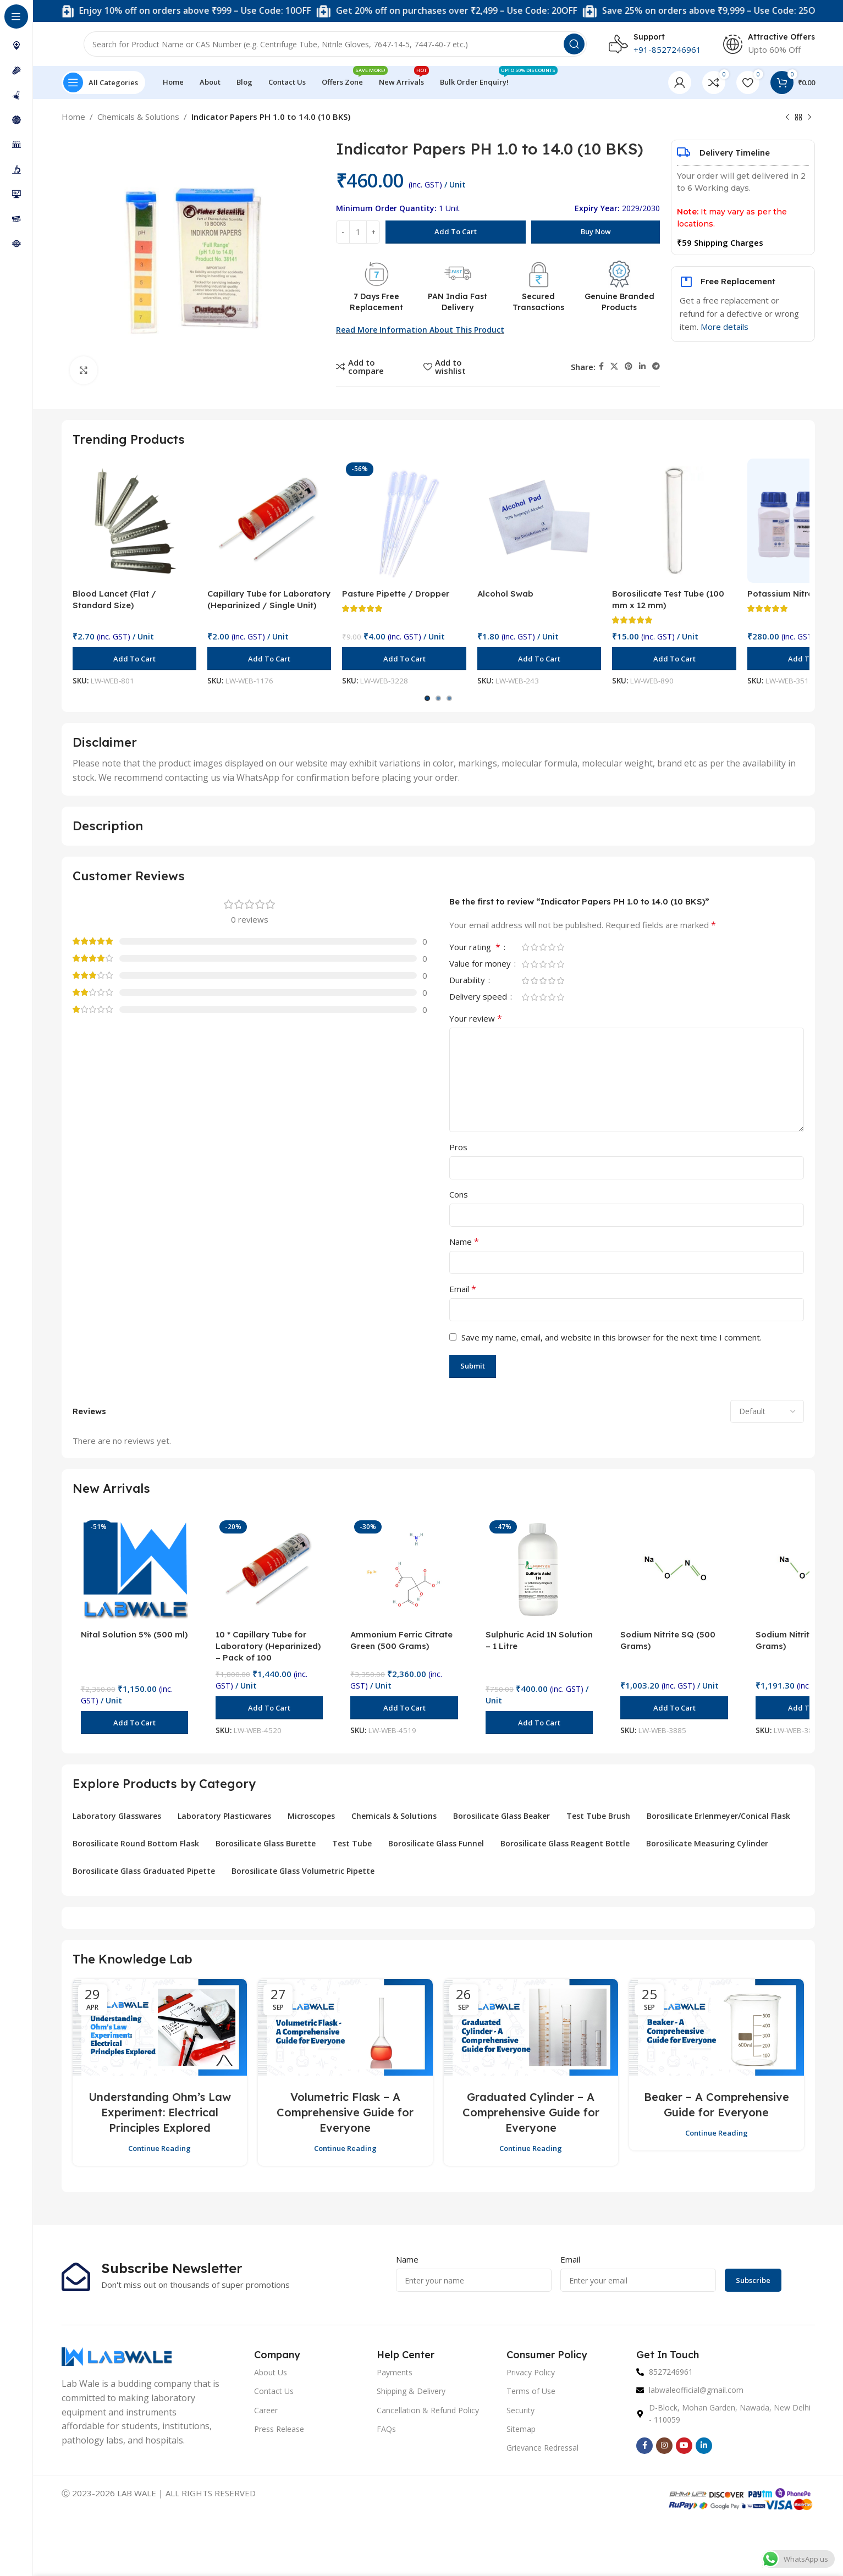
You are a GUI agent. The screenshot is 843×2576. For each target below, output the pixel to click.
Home (73, 116)
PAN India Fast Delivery (457, 301)
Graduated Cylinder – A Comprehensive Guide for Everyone (530, 2112)
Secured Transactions (538, 301)
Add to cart (455, 231)
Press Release (279, 2429)
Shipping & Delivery (411, 2391)
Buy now (596, 231)
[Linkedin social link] (642, 366)
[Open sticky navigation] (103, 82)
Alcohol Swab (505, 593)
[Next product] (809, 117)
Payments (394, 2372)
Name (464, 1241)
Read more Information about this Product (420, 329)
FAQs (386, 2429)
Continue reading (159, 2148)
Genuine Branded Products (619, 301)
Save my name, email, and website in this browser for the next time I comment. (611, 1337)
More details (724, 326)
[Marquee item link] (274, 11)
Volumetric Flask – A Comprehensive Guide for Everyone (345, 2112)
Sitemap (521, 2429)
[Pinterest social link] (628, 366)
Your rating (476, 947)
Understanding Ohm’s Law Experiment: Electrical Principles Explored (160, 2112)
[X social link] (614, 366)
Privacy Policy (530, 2372)
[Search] (335, 44)
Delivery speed (479, 997)
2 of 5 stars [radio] (534, 947)
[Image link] (117, 2356)
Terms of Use (530, 2391)
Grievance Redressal (542, 2447)
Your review (475, 1018)
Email (462, 1289)
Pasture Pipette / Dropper (395, 593)
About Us (270, 2372)
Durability (468, 980)
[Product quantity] (358, 232)
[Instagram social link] (664, 2445)
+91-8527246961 (667, 49)
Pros (458, 1146)
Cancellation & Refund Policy (428, 2410)
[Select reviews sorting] (767, 1411)
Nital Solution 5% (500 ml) (134, 1634)
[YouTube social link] (684, 2445)
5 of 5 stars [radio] (561, 947)
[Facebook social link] (601, 366)
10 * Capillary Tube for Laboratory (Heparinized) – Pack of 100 (268, 1646)
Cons (458, 1194)
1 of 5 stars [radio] (525, 947)
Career (266, 2410)
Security (520, 2410)
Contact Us (274, 2391)
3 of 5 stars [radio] (543, 947)
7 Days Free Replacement (376, 301)
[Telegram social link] (656, 366)
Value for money (481, 964)
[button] (134, 658)
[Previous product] (787, 117)
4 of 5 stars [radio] (552, 947)
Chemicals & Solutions (138, 116)
